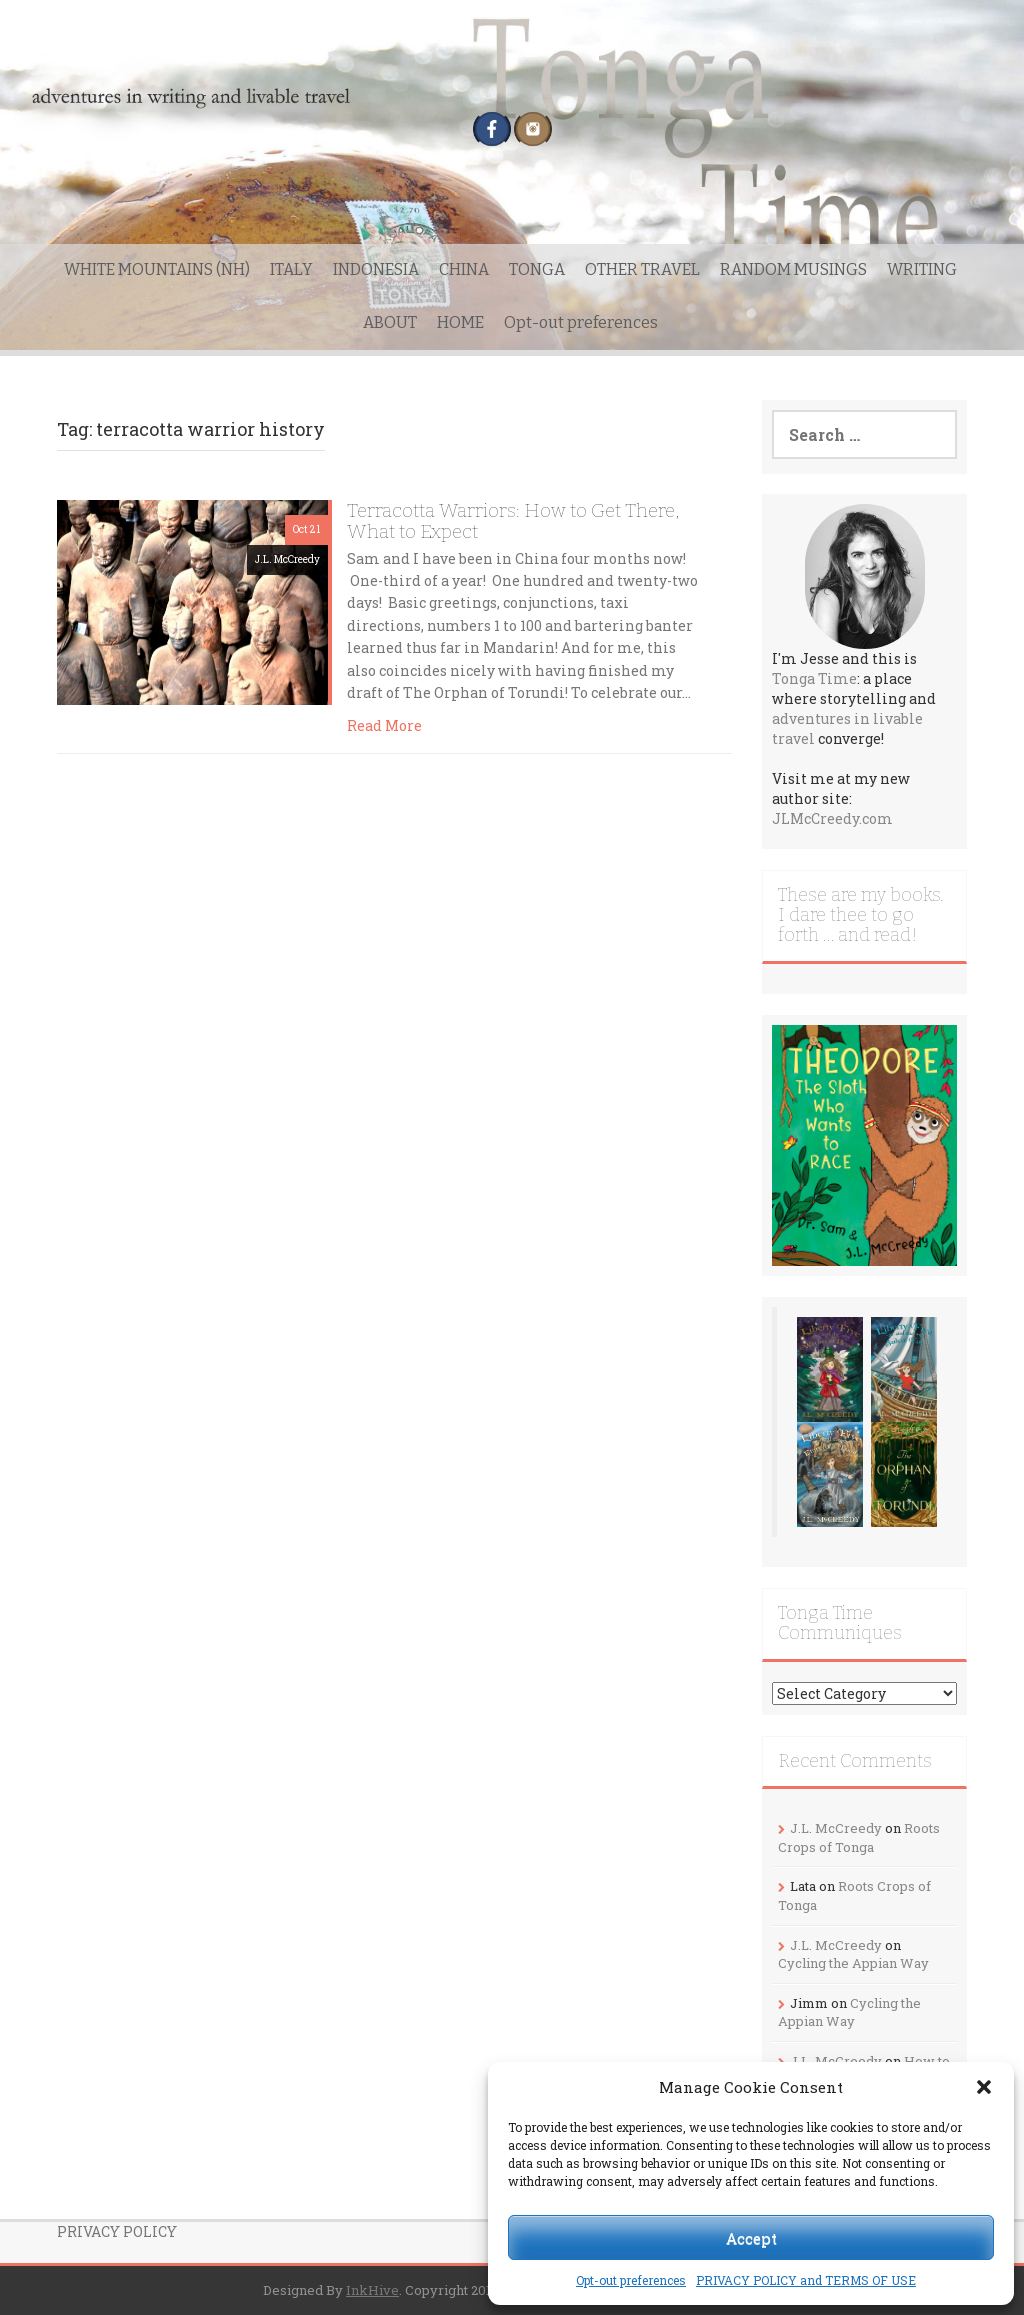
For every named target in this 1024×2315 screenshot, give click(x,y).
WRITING (922, 269)
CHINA (464, 269)
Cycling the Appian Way (853, 1963)
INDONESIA (376, 269)
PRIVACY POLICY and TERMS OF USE (806, 2280)
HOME (460, 322)
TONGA (537, 269)
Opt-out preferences (631, 2280)
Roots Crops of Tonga (859, 1837)
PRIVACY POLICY (117, 2231)
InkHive (372, 2290)
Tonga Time (814, 678)
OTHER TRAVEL (642, 269)
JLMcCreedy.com (832, 818)
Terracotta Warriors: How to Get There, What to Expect (513, 521)
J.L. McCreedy (287, 559)
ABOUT (390, 322)
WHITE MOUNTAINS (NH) (157, 269)
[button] (984, 2087)
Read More (384, 725)
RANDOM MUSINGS (793, 269)
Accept (751, 2238)
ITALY (291, 269)
